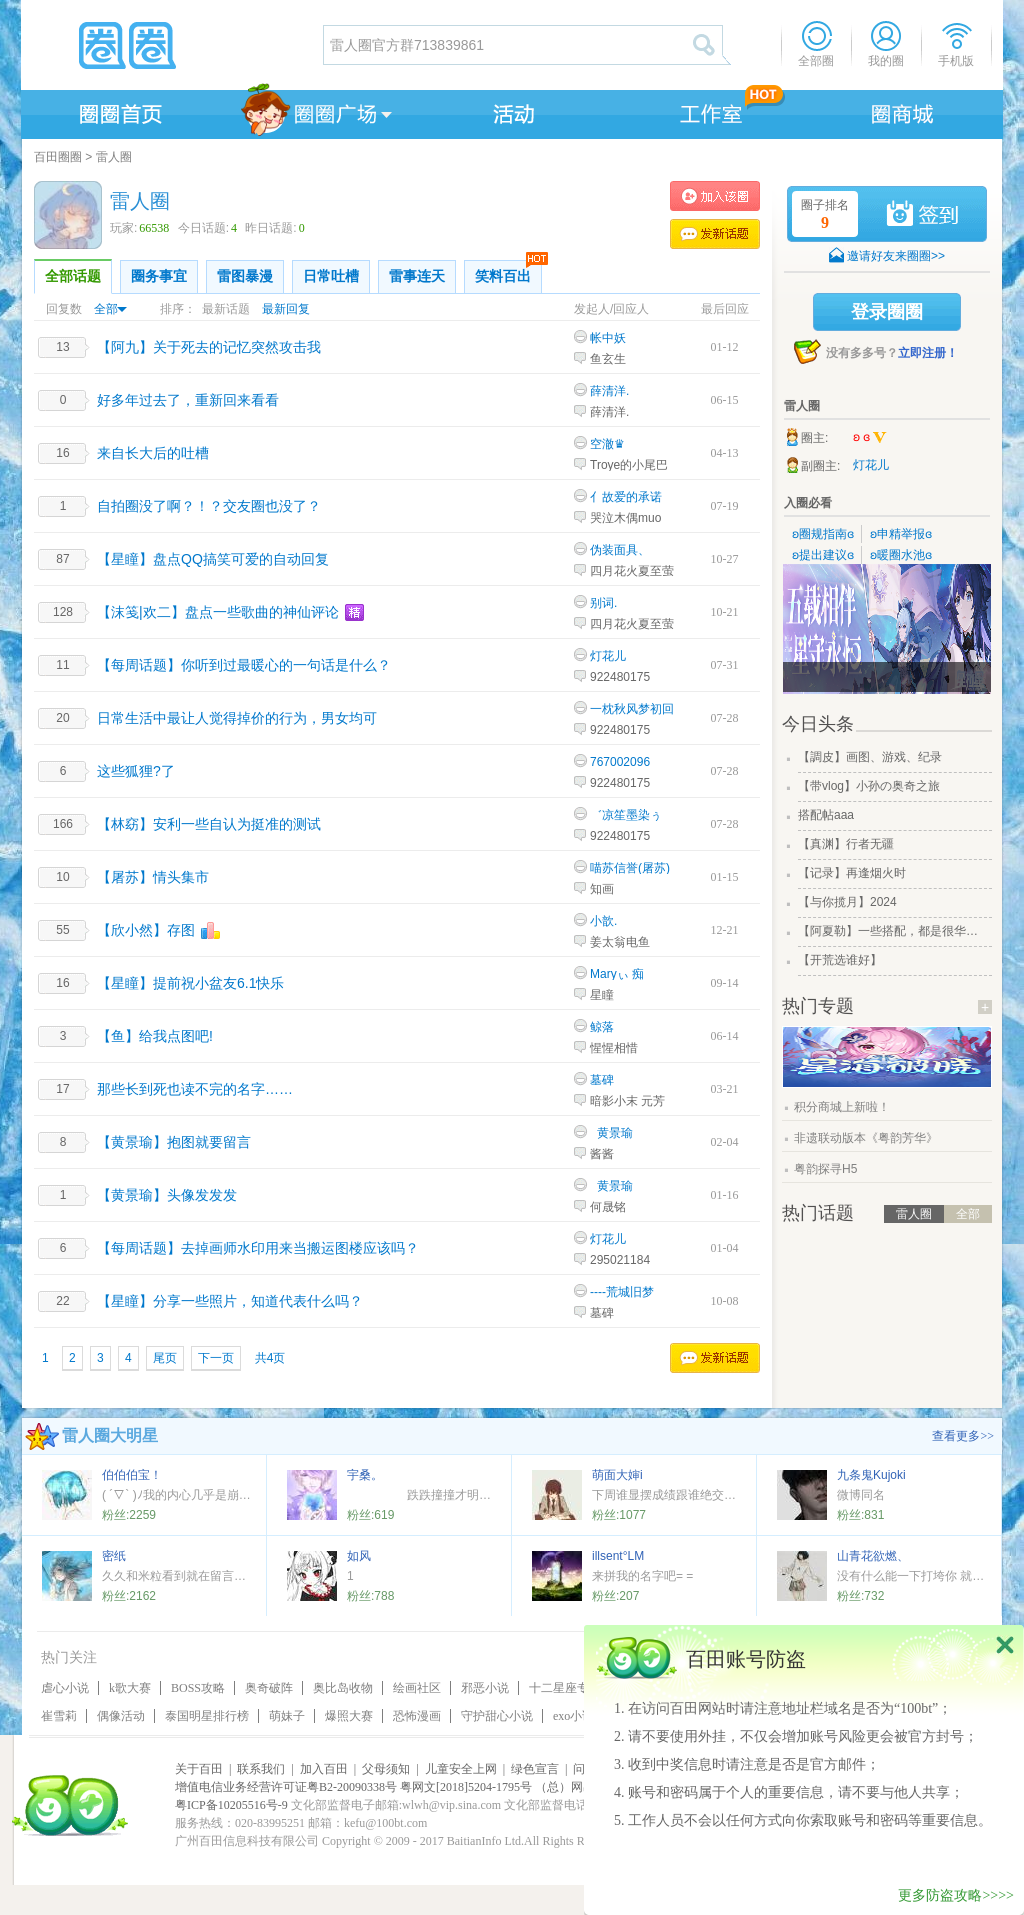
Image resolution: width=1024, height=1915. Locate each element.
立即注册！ (928, 353)
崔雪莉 (59, 1716)
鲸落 (602, 1027)
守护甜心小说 (497, 1716)
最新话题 (226, 309)
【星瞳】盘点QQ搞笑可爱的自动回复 (213, 559)
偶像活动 (121, 1716)
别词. (603, 603)
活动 (511, 111)
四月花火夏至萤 (632, 571)
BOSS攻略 (198, 1688)
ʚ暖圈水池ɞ (901, 555)
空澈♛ (607, 444)
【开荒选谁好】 (840, 960)
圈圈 (171, 45)
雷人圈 (114, 157)
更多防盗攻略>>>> (956, 1895)
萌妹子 (287, 1716)
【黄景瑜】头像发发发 (167, 1195)
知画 (602, 889)
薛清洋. (609, 391)
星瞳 (602, 995)
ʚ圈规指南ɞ (823, 534)
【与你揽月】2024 (847, 902)
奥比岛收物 (343, 1688)
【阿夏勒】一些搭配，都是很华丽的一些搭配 (893, 931)
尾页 (165, 1358)
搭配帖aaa (826, 815)
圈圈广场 (315, 111)
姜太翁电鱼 (620, 942)
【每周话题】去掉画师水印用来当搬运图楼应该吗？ (258, 1248)
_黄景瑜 (611, 1133)
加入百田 (324, 1769)
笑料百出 (508, 272)
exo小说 (573, 1716)
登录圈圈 (887, 312)
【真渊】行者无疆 (846, 844)
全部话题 (73, 276)
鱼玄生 (608, 359)
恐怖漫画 (417, 1716)
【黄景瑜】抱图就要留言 (174, 1142)
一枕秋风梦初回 (632, 709)
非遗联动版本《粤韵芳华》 (866, 1138)
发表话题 (715, 234)
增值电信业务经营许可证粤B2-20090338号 (286, 1787)
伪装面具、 (620, 550)
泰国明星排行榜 (207, 1716)
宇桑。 (365, 1475)
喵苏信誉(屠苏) (630, 868)
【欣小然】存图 (146, 930)
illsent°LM (618, 1556)
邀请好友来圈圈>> (896, 256)
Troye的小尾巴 (629, 465)
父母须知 (386, 1769)
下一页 (216, 1358)
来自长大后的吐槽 (153, 453)
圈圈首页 (119, 111)
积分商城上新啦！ (842, 1107)
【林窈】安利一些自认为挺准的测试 (209, 824)
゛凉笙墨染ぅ (626, 815)
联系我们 (261, 1769)
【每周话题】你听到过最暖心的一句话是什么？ (244, 665)
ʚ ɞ (870, 438)
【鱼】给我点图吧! (155, 1036)
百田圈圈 (58, 157)
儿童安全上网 (461, 1769)
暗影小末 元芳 (627, 1101)
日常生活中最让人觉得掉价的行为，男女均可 (237, 718)
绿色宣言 (535, 1769)
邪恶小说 (485, 1688)
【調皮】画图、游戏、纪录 (870, 757)
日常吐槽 (331, 276)
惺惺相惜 (614, 1048)
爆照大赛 (349, 1716)
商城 (903, 111)
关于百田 (199, 1769)
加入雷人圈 (715, 196)
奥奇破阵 (269, 1688)
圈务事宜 (159, 276)
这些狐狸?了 (136, 771)
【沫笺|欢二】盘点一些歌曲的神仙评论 (218, 612)
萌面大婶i (617, 1475)
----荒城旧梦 (622, 1292)
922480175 (620, 677)
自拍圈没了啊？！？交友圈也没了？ (209, 506)
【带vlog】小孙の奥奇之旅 (869, 786)
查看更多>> (963, 1436)
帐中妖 (608, 338)
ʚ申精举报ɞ (901, 534)
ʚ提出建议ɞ (823, 555)
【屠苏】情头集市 (153, 877)
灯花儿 (608, 656)
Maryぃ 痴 (617, 974)
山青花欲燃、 (873, 1556)
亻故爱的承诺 (626, 497)
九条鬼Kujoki (871, 1475)
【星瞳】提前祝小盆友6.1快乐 (190, 983)
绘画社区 (417, 1688)
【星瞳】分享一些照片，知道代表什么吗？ (230, 1301)
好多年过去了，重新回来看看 (188, 400)
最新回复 (286, 309)
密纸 (114, 1556)
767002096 (620, 762)
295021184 (620, 1260)
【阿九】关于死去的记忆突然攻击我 (209, 347)
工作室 (707, 111)
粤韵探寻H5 (825, 1169)
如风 (359, 1556)
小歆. (603, 921)
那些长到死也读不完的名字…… (195, 1089)
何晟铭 (608, 1207)
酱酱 (602, 1154)
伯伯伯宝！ (132, 1475)
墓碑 (602, 1080)
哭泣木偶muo (625, 518)
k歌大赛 (130, 1688)
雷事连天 (417, 276)
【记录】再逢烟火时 (852, 873)
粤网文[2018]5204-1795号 (466, 1787)
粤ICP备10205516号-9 (231, 1805)
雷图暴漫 (245, 276)
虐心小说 (65, 1688)
